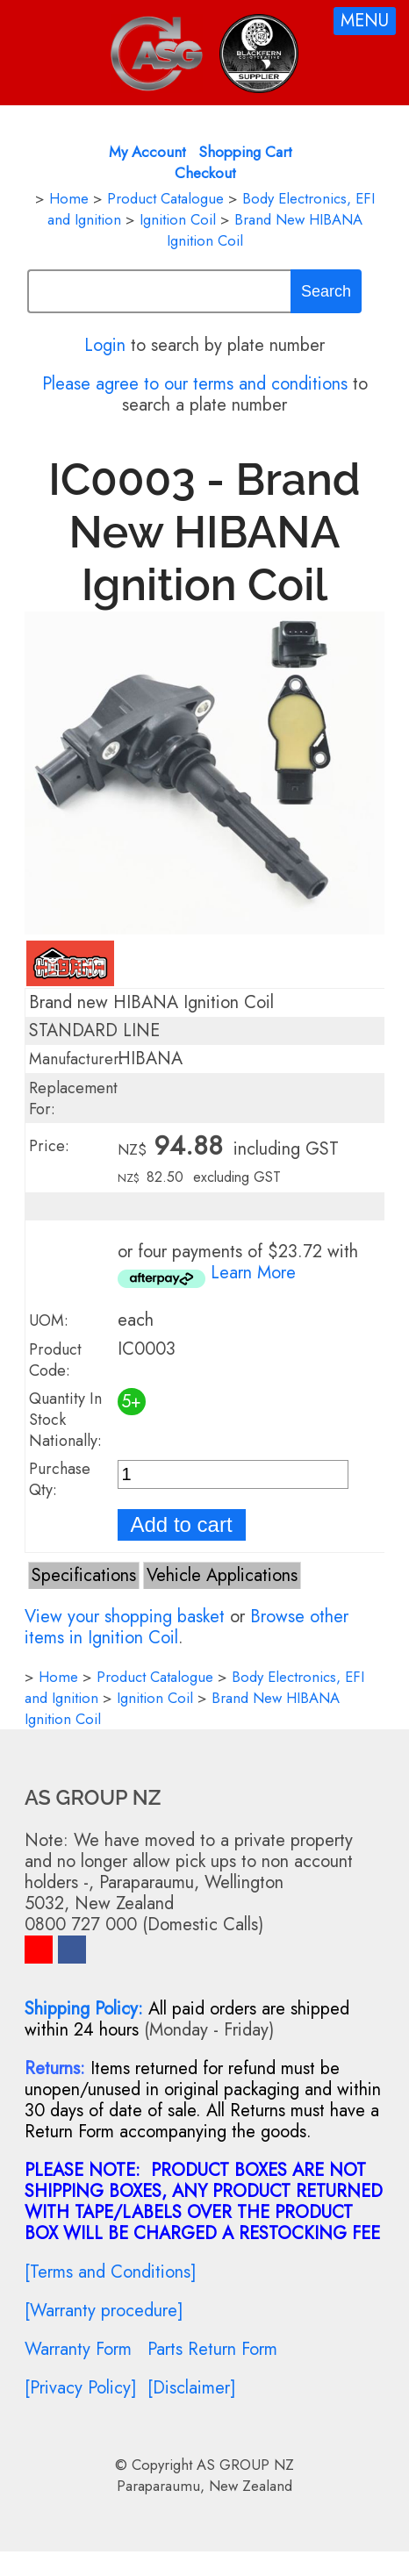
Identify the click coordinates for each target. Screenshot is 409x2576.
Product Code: (55, 1360)
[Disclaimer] (191, 2388)
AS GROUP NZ (245, 2464)
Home (69, 198)
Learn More (253, 1272)
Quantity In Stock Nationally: (65, 1419)
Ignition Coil (178, 219)
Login (105, 345)
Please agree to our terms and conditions (195, 384)
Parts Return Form (212, 2349)
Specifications (84, 1575)
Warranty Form (78, 2349)
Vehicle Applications (222, 1575)
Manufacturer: (76, 1059)
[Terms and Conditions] (111, 2272)
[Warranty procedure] (104, 2310)
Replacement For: (73, 1098)
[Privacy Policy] (81, 2388)
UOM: (48, 1320)
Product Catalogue (165, 198)
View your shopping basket (125, 1616)
